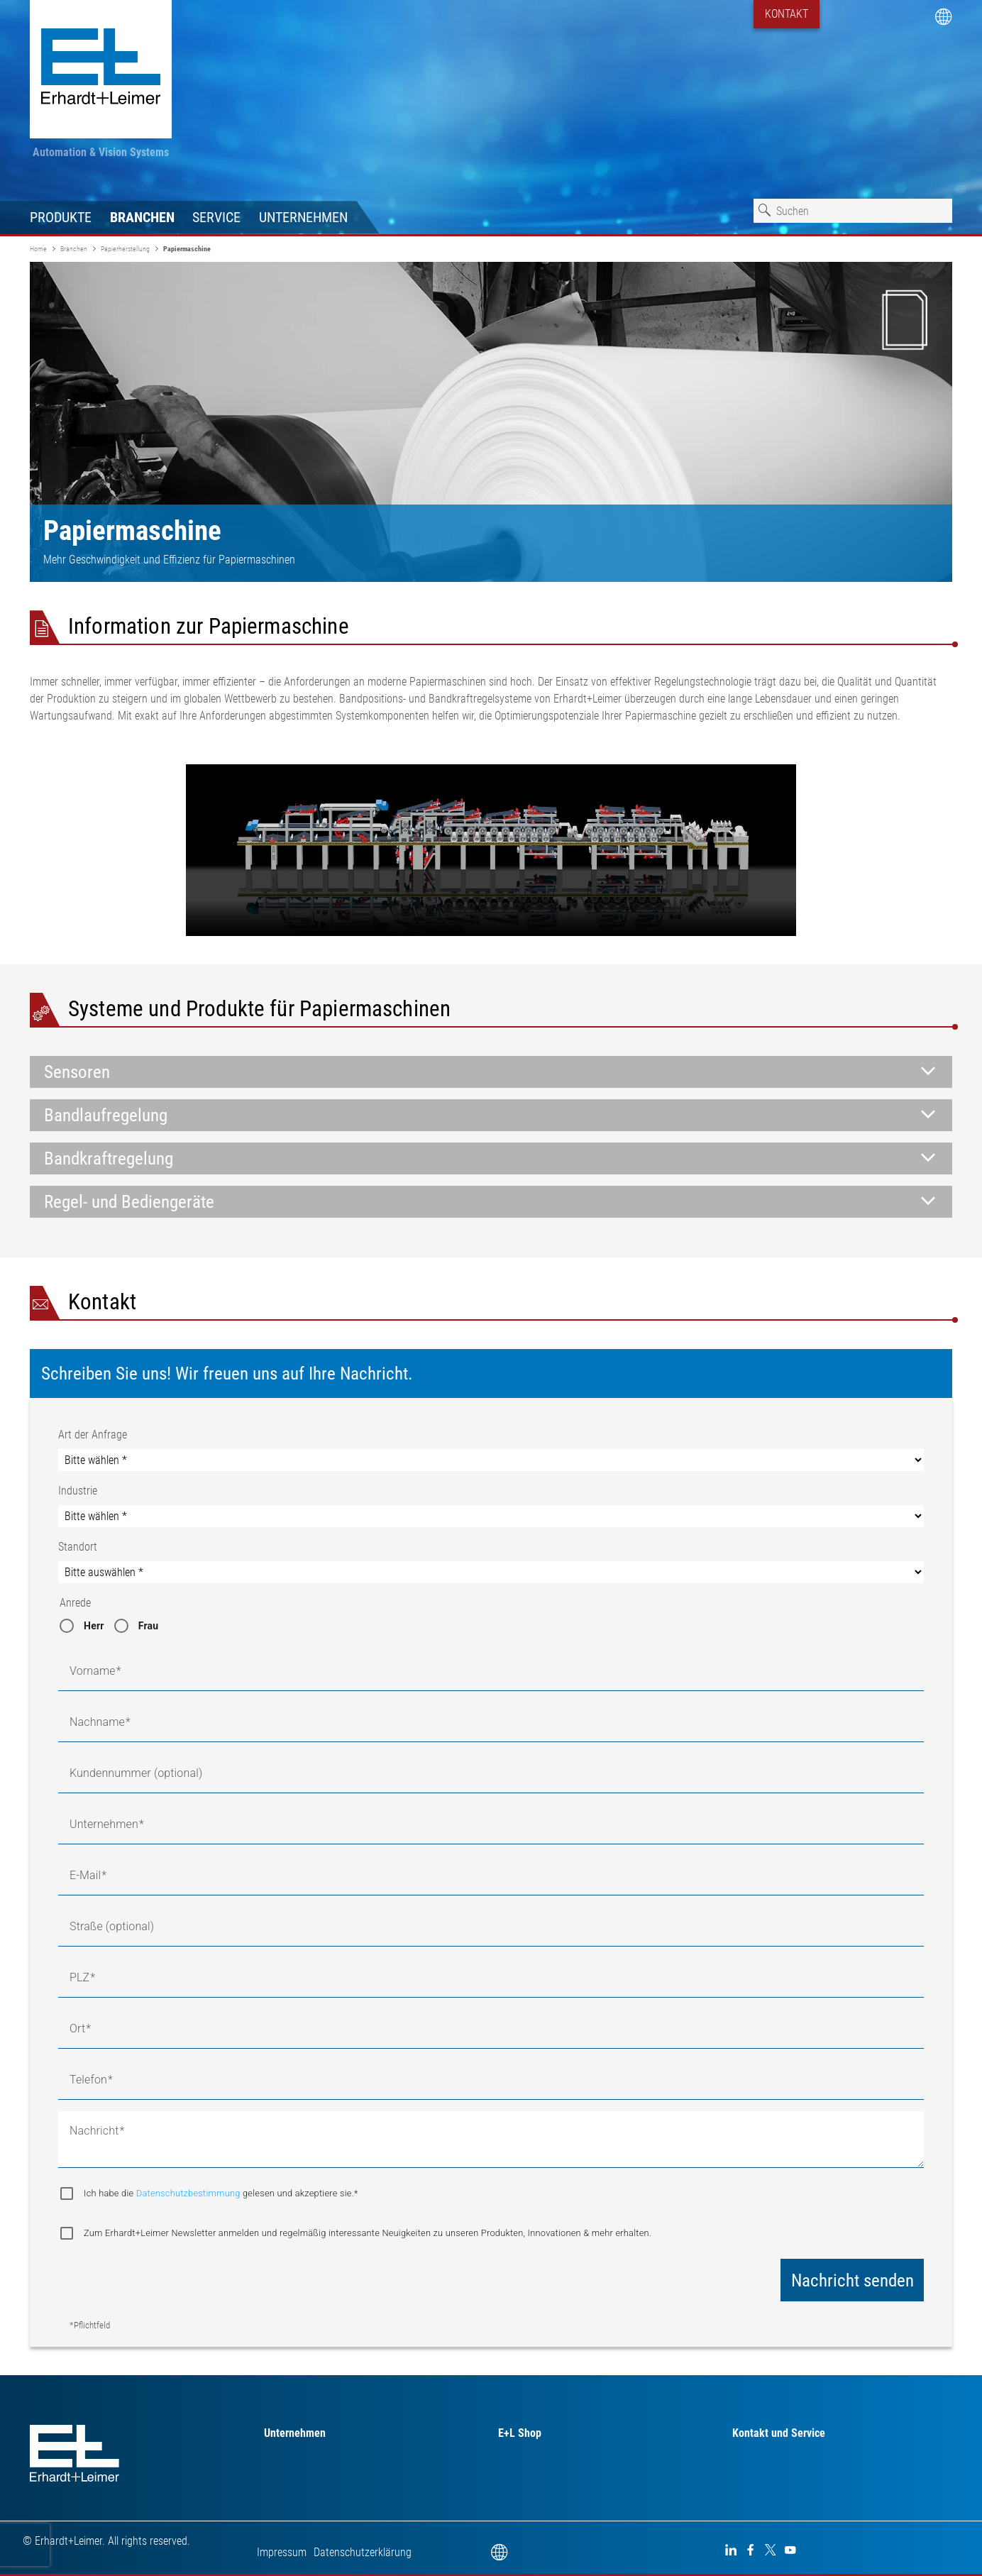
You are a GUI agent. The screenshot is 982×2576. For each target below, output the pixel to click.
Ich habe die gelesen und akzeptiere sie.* (221, 2193)
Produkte (61, 217)
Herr (94, 1625)
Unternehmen (303, 217)
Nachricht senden (852, 2280)
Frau (148, 1625)
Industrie (77, 1490)
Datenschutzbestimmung (189, 2193)
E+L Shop (519, 2433)
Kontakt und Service (778, 2433)
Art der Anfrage (92, 1434)
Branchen (142, 217)
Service (216, 217)
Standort (77, 1546)
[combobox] (853, 211)
